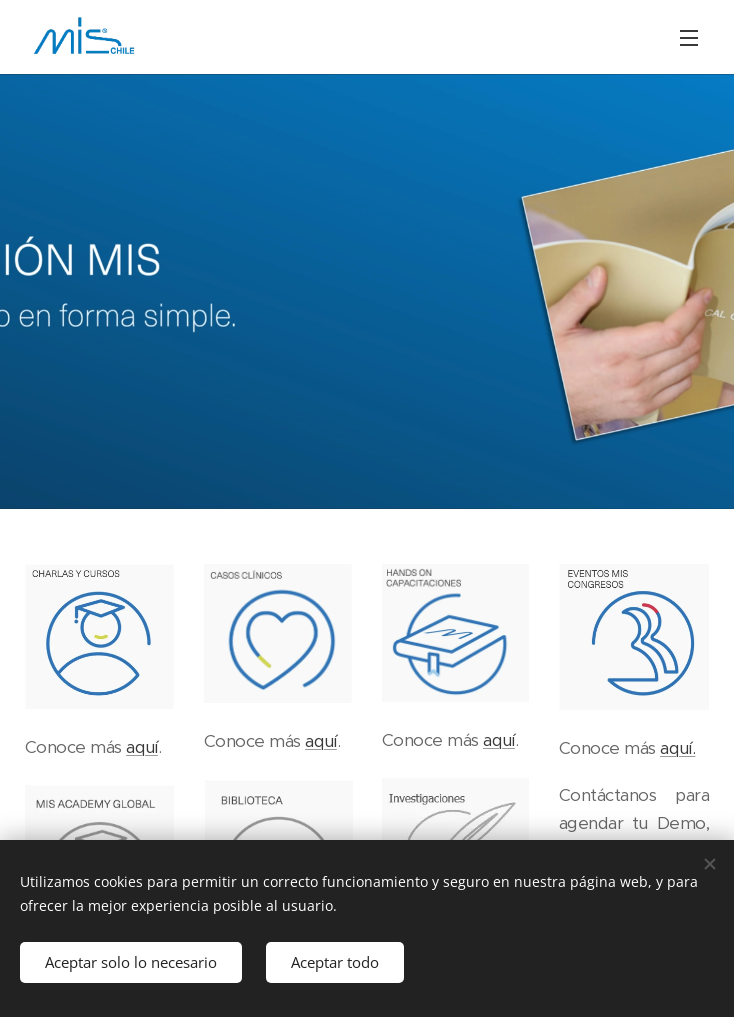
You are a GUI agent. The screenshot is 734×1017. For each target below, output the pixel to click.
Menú (689, 38)
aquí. (677, 748)
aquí (142, 746)
